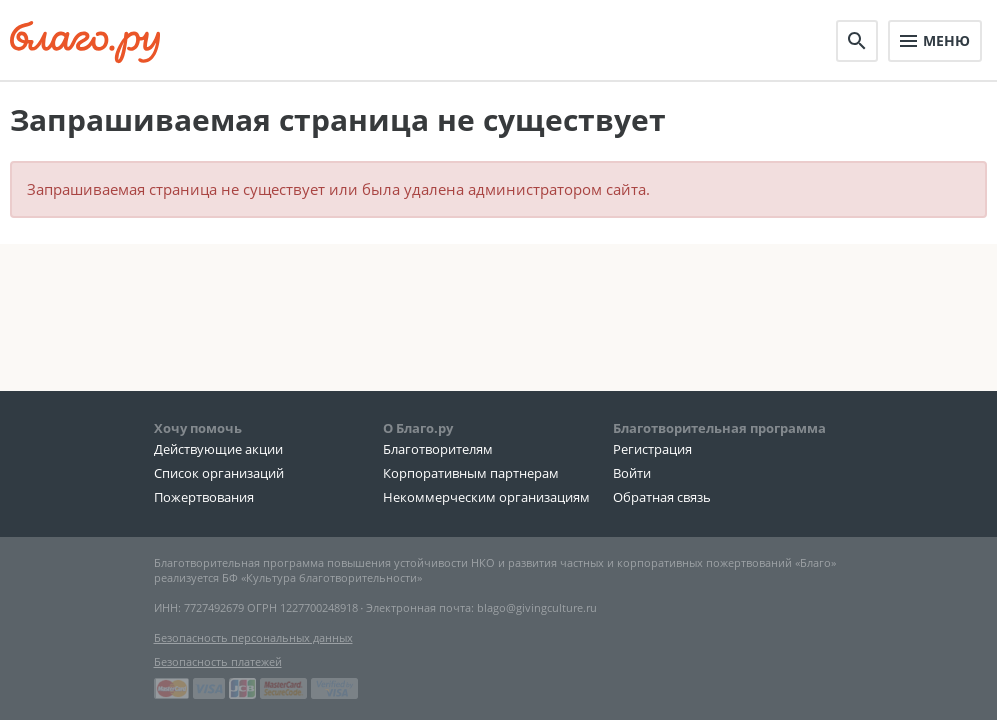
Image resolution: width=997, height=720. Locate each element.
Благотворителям (438, 449)
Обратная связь (662, 497)
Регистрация (652, 449)
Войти (632, 473)
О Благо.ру (418, 428)
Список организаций (219, 473)
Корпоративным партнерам (471, 473)
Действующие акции (218, 449)
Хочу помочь (198, 428)
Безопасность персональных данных (253, 637)
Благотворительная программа (719, 428)
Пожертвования (204, 497)
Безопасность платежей (218, 661)
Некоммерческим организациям (486, 497)
